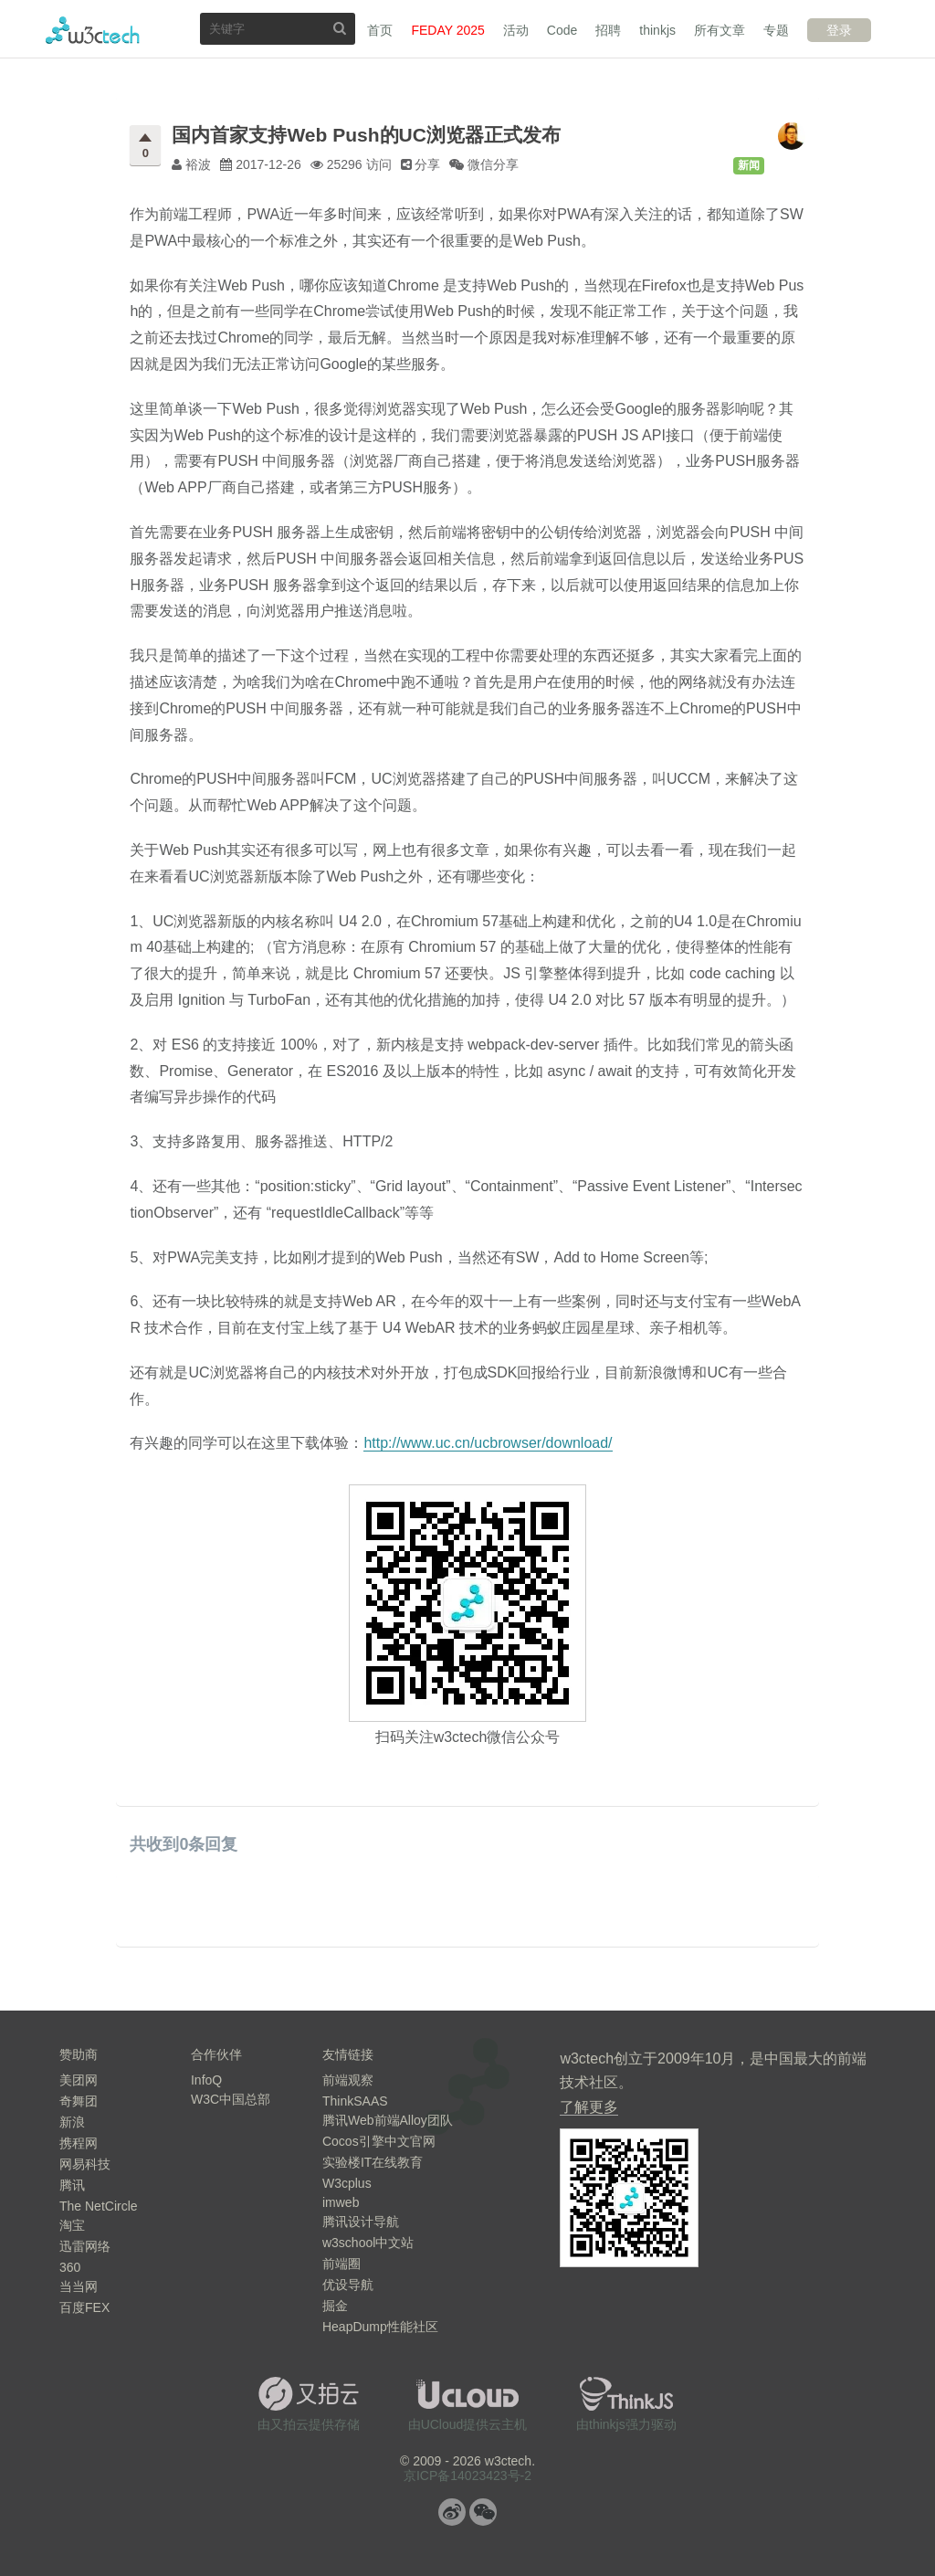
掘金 (335, 2305)
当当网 (78, 2286)
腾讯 (72, 2185)
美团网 (78, 2080)
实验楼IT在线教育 (372, 2162)
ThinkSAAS (355, 2101)
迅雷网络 (84, 2246)
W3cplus (347, 2183)
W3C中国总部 (230, 2099)
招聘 (608, 30)
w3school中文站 (368, 2242)
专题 (776, 30)
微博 (452, 2512)
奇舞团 (78, 2101)
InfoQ (206, 2080)
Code (562, 30)
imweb (340, 2202)
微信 (483, 2512)
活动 (516, 30)
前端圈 (341, 2263)
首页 (380, 30)
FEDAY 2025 (447, 30)
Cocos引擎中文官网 (379, 2141)
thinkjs (657, 30)
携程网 (78, 2143)
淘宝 (72, 2225)
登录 (839, 30)
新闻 (749, 165)
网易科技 (84, 2164)
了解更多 (589, 2107)
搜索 (340, 28)
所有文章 (719, 30)
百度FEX (84, 2307)
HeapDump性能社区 (380, 2326)
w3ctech (93, 30)
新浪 (72, 2122)
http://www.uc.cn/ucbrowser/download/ (487, 1443)
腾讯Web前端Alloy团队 (387, 2120)
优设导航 (347, 2284)
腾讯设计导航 (360, 2221)
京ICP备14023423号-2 (467, 2475)
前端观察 (347, 2080)
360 (69, 2267)
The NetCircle (98, 2206)
